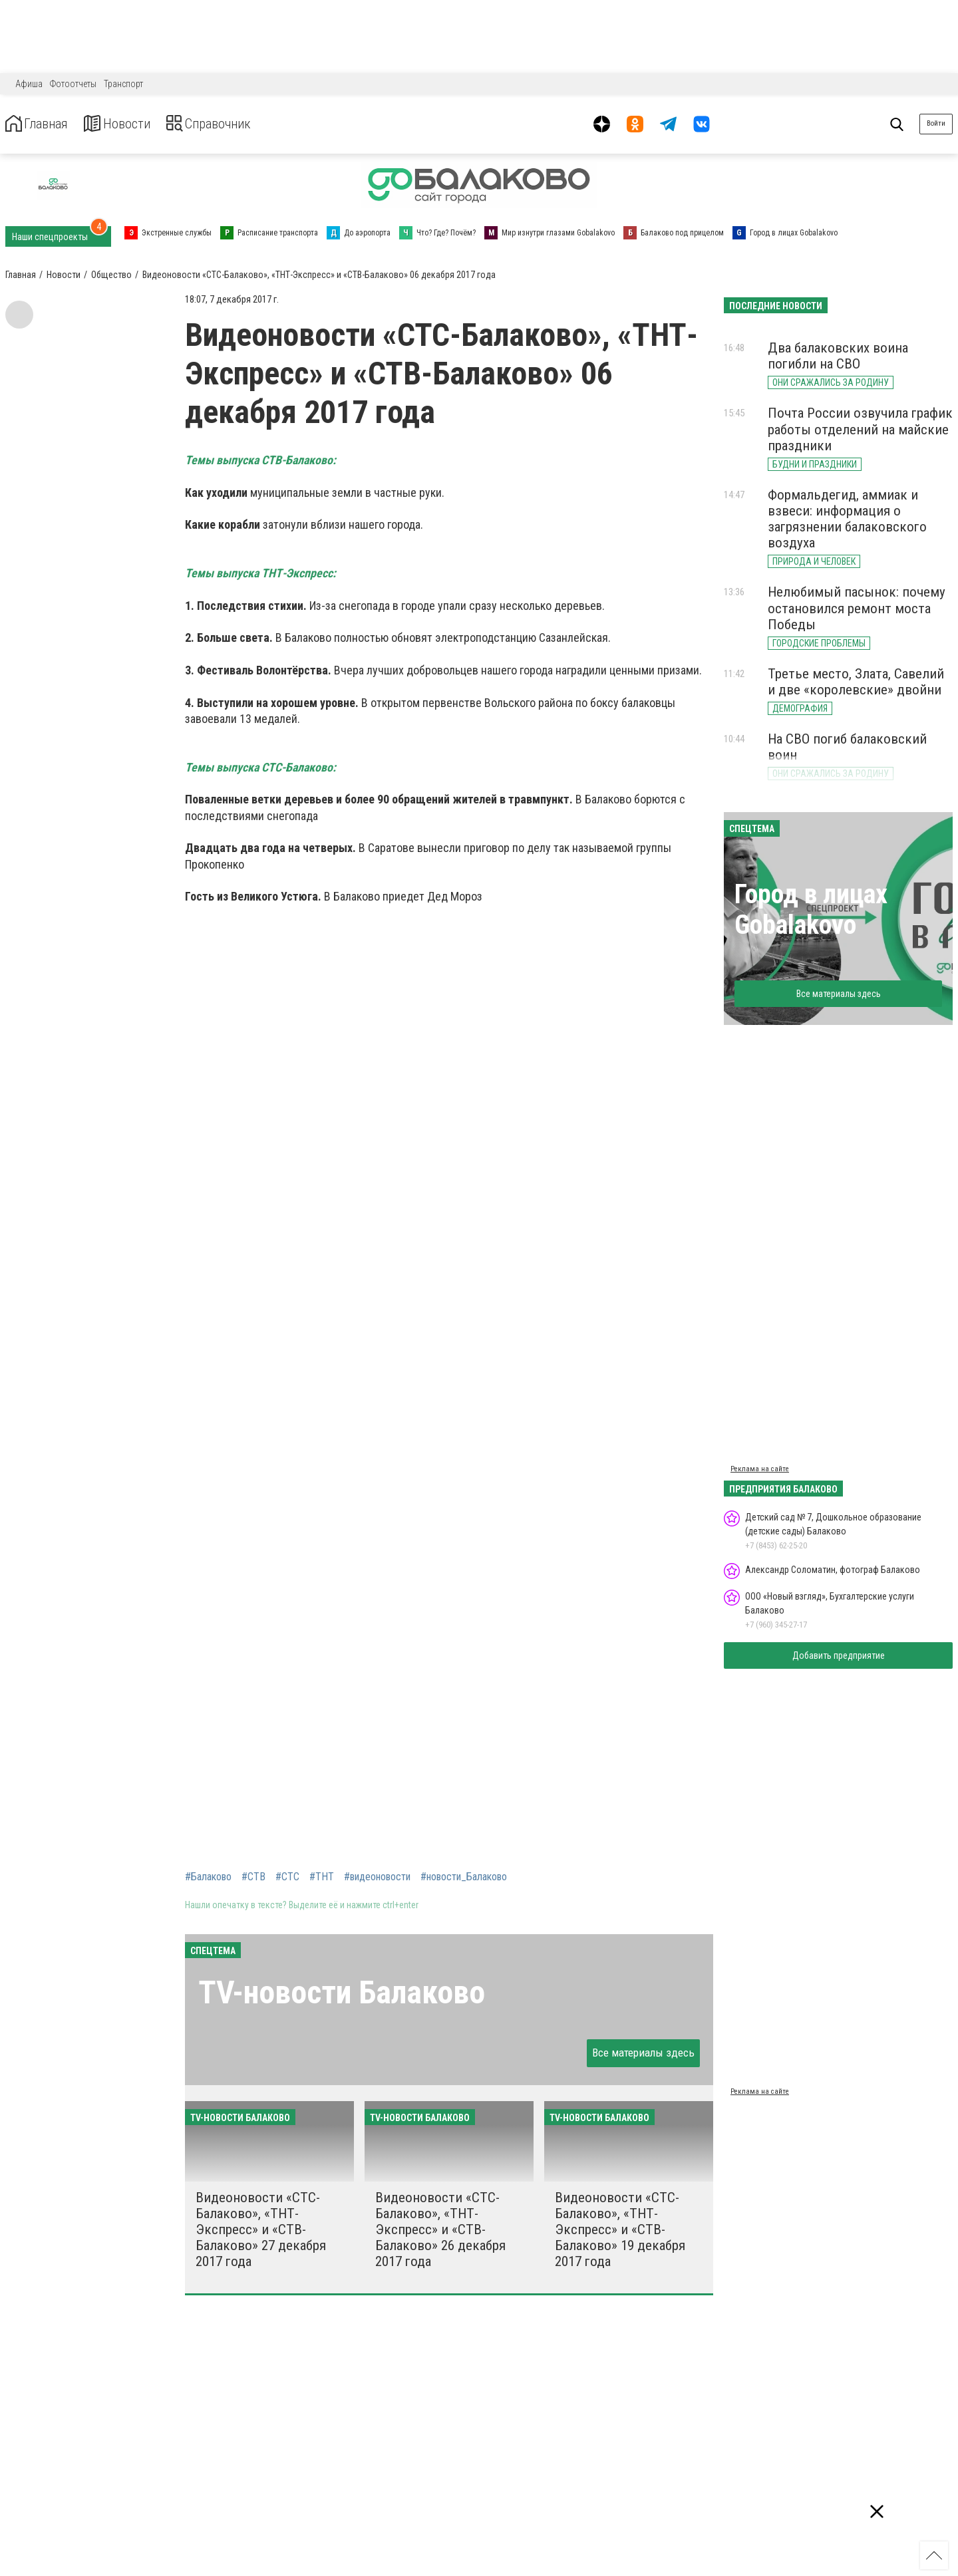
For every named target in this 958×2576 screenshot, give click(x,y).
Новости (132, 124)
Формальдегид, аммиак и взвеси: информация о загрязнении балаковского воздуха (847, 519)
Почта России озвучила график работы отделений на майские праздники (860, 429)
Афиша (29, 83)
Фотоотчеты (73, 83)
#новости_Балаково (463, 1877)
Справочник (235, 124)
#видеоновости (377, 1877)
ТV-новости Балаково (341, 1992)
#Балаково (208, 1877)
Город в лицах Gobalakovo (810, 909)
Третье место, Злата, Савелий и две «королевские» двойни (856, 682)
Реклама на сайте (759, 1469)
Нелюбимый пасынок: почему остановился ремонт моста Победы (856, 608)
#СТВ (253, 1877)
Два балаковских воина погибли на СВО (838, 356)
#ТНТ (321, 1877)
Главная (42, 124)
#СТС (287, 1877)
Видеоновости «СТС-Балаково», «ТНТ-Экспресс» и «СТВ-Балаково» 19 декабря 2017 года (620, 2230)
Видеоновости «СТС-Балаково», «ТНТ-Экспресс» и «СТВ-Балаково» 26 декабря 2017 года (440, 2230)
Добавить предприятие (838, 1655)
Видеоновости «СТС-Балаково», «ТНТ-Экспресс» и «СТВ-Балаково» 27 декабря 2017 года (261, 2230)
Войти (936, 123)
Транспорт (123, 83)
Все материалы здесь (643, 2052)
